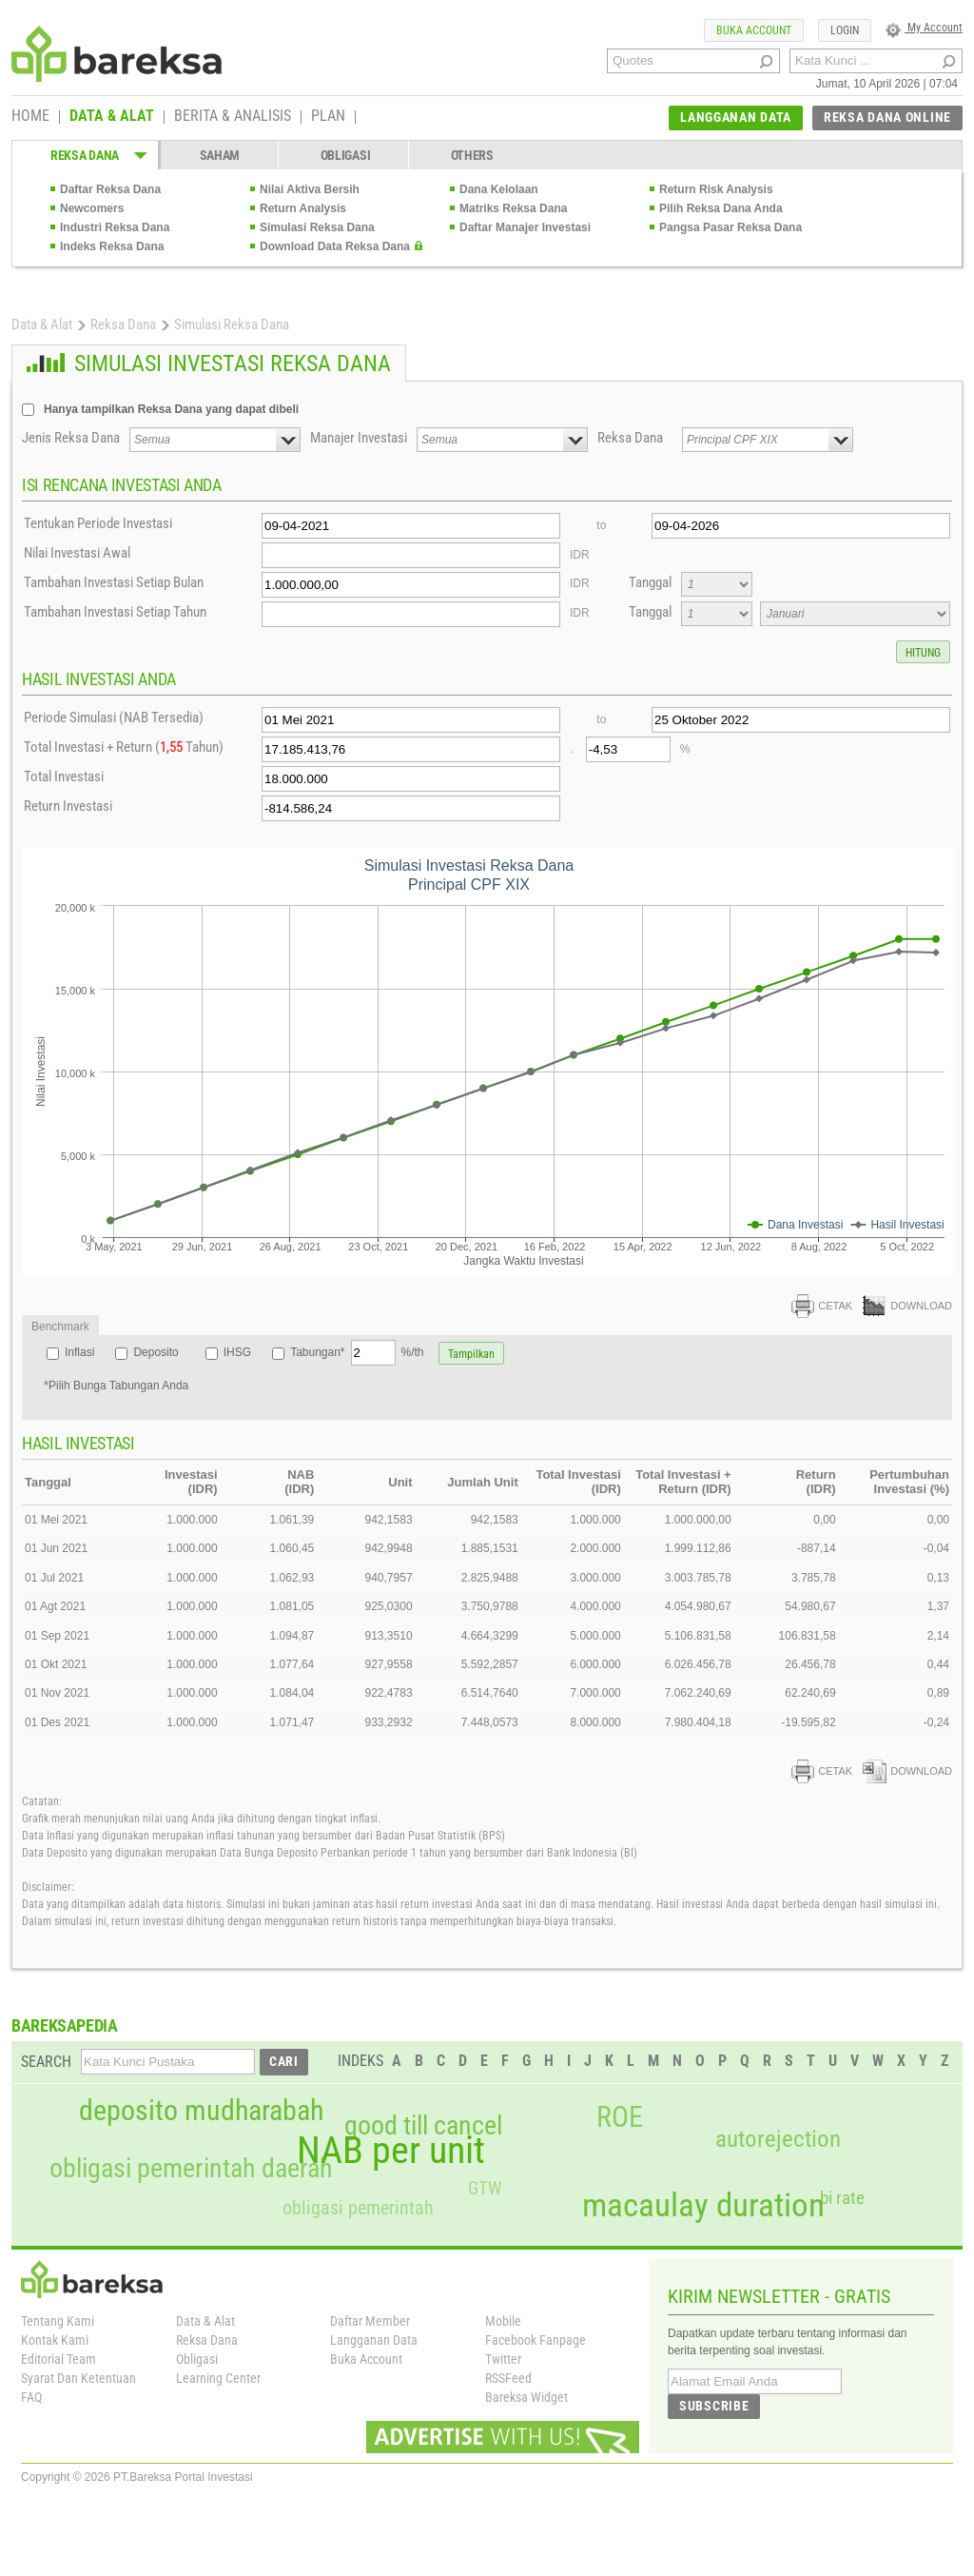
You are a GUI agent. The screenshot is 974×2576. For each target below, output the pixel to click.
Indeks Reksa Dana (112, 246)
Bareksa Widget (526, 2397)
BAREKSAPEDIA (64, 2025)
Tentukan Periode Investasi (98, 523)
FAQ (31, 2397)
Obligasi (197, 2359)
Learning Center (218, 2378)
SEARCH (46, 2062)
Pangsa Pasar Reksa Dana (730, 227)
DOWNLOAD (907, 1305)
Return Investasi (68, 806)
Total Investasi (64, 776)
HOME (30, 117)
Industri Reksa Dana (114, 227)
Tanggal (650, 582)
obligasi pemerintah (358, 2207)
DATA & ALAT (111, 117)
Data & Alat (41, 324)
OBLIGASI (346, 155)
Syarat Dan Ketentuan (78, 2378)
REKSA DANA (84, 155)
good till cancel (423, 2126)
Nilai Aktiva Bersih (310, 189)
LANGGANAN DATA (735, 117)
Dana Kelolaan (498, 189)
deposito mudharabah (201, 2110)
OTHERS (472, 155)
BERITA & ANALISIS (232, 117)
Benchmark (60, 1326)
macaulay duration (703, 2205)
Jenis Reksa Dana (71, 437)
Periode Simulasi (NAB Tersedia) (114, 717)
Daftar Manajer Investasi (525, 227)
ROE (619, 2117)
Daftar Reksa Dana (110, 189)
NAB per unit (391, 2151)
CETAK (821, 1305)
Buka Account (366, 2359)
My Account (924, 27)
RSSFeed (508, 2378)
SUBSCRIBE (714, 2405)
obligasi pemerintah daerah (191, 2168)
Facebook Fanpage (535, 2340)
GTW (484, 2188)
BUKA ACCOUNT (753, 30)
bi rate (842, 2198)
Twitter (503, 2359)
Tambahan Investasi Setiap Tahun (115, 611)
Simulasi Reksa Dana (317, 227)
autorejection (778, 2139)
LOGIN (844, 30)
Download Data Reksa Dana (335, 246)
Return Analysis (303, 208)
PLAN (328, 117)
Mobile (503, 2321)
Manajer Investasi (358, 437)
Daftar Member (370, 2321)
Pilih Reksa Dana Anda (721, 208)
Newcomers (92, 208)
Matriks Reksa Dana (513, 208)
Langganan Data (374, 2340)
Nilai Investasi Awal (77, 552)
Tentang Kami (57, 2321)
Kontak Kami (54, 2340)
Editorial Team (58, 2359)
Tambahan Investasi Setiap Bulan (114, 582)
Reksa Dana (123, 324)
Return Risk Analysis (716, 189)
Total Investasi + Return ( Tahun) (124, 747)
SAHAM (220, 155)
